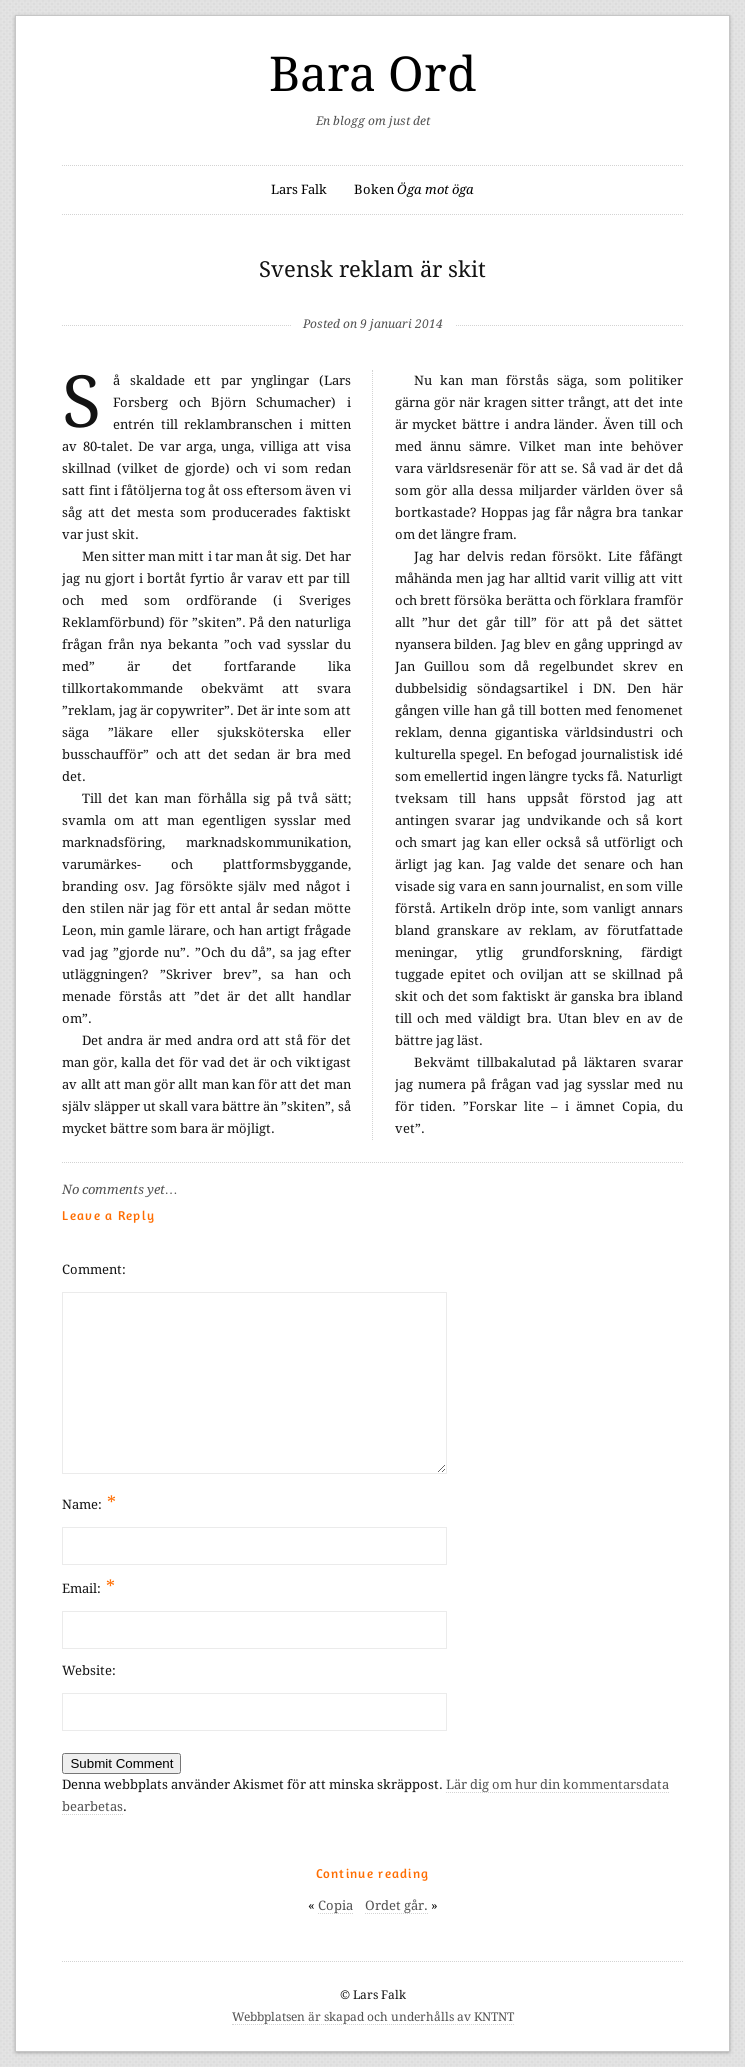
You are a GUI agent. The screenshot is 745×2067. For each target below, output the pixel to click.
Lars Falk (299, 189)
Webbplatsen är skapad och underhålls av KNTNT (373, 2017)
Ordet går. (396, 1905)
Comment (92, 1269)
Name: (89, 1502)
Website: (89, 1670)
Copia (335, 1905)
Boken (414, 189)
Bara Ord (372, 74)
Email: (88, 1586)
